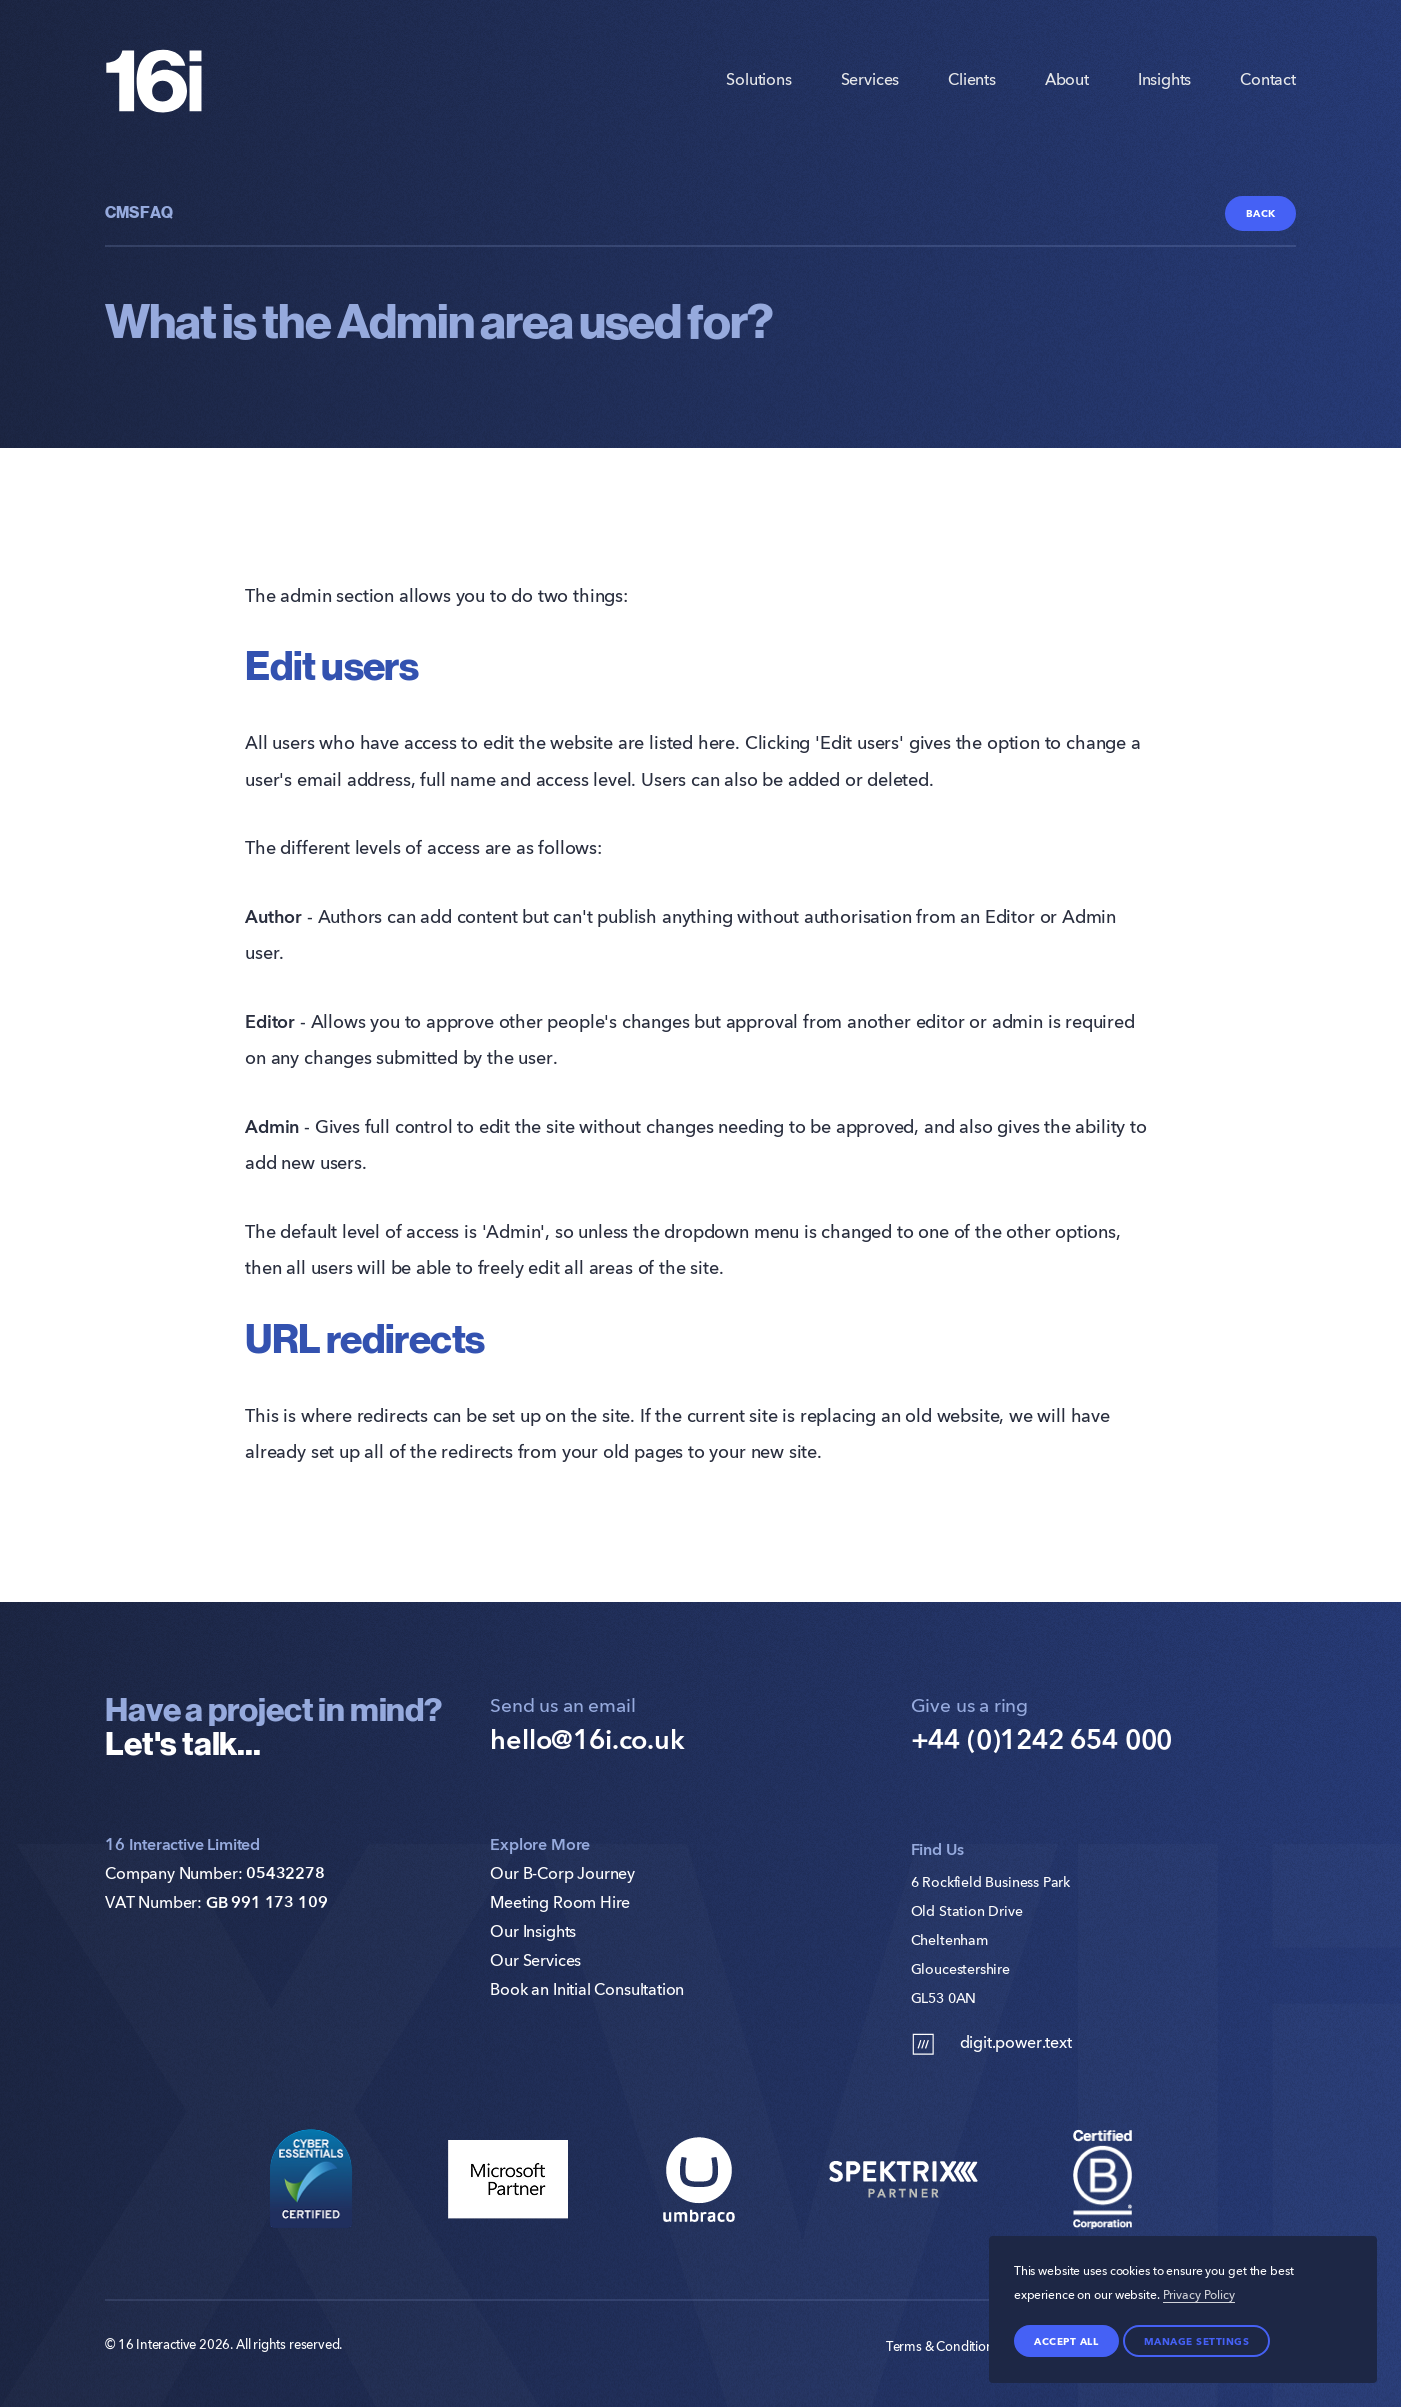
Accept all (1066, 2341)
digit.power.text (991, 2044)
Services (870, 81)
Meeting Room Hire (560, 1904)
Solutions (758, 81)
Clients (972, 81)
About (1067, 81)
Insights (1165, 81)
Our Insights (533, 1933)
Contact (1268, 81)
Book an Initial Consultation (587, 1991)
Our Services (535, 1962)
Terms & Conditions (943, 2347)
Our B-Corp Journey (562, 1875)
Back (1261, 213)
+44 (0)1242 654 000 (1042, 1741)
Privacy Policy (1199, 2296)
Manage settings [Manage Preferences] (1197, 2341)
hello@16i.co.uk (587, 1741)
